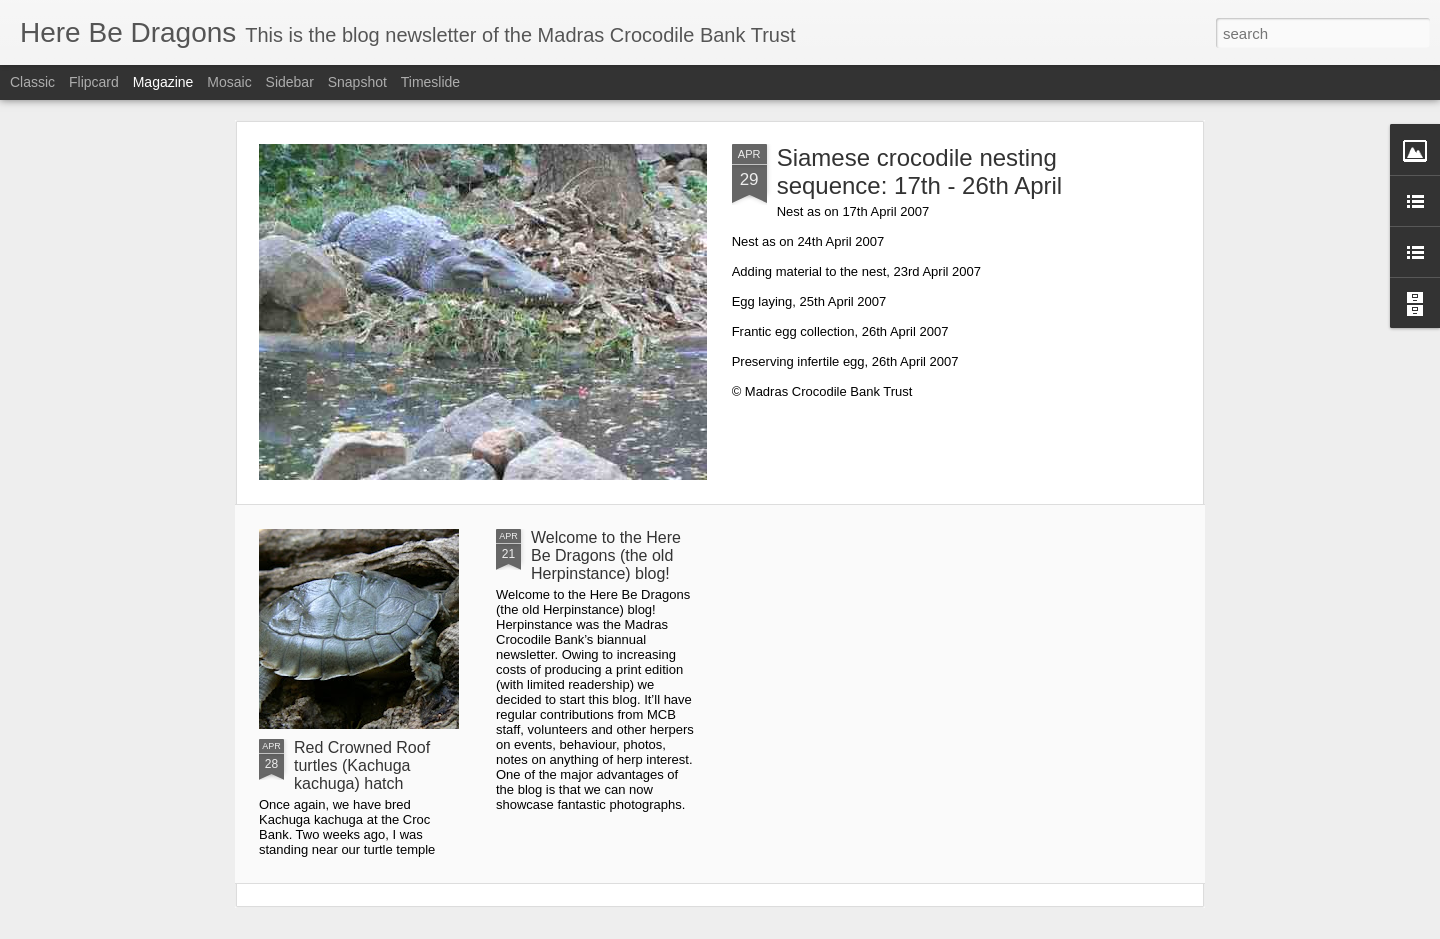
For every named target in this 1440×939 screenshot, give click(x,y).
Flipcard (94, 82)
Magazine (163, 82)
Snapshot (357, 82)
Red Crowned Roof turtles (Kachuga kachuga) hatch (362, 765)
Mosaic (229, 82)
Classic (32, 82)
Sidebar (290, 82)
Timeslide (430, 82)
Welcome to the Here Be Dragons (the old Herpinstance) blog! (606, 555)
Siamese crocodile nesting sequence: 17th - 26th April (920, 171)
